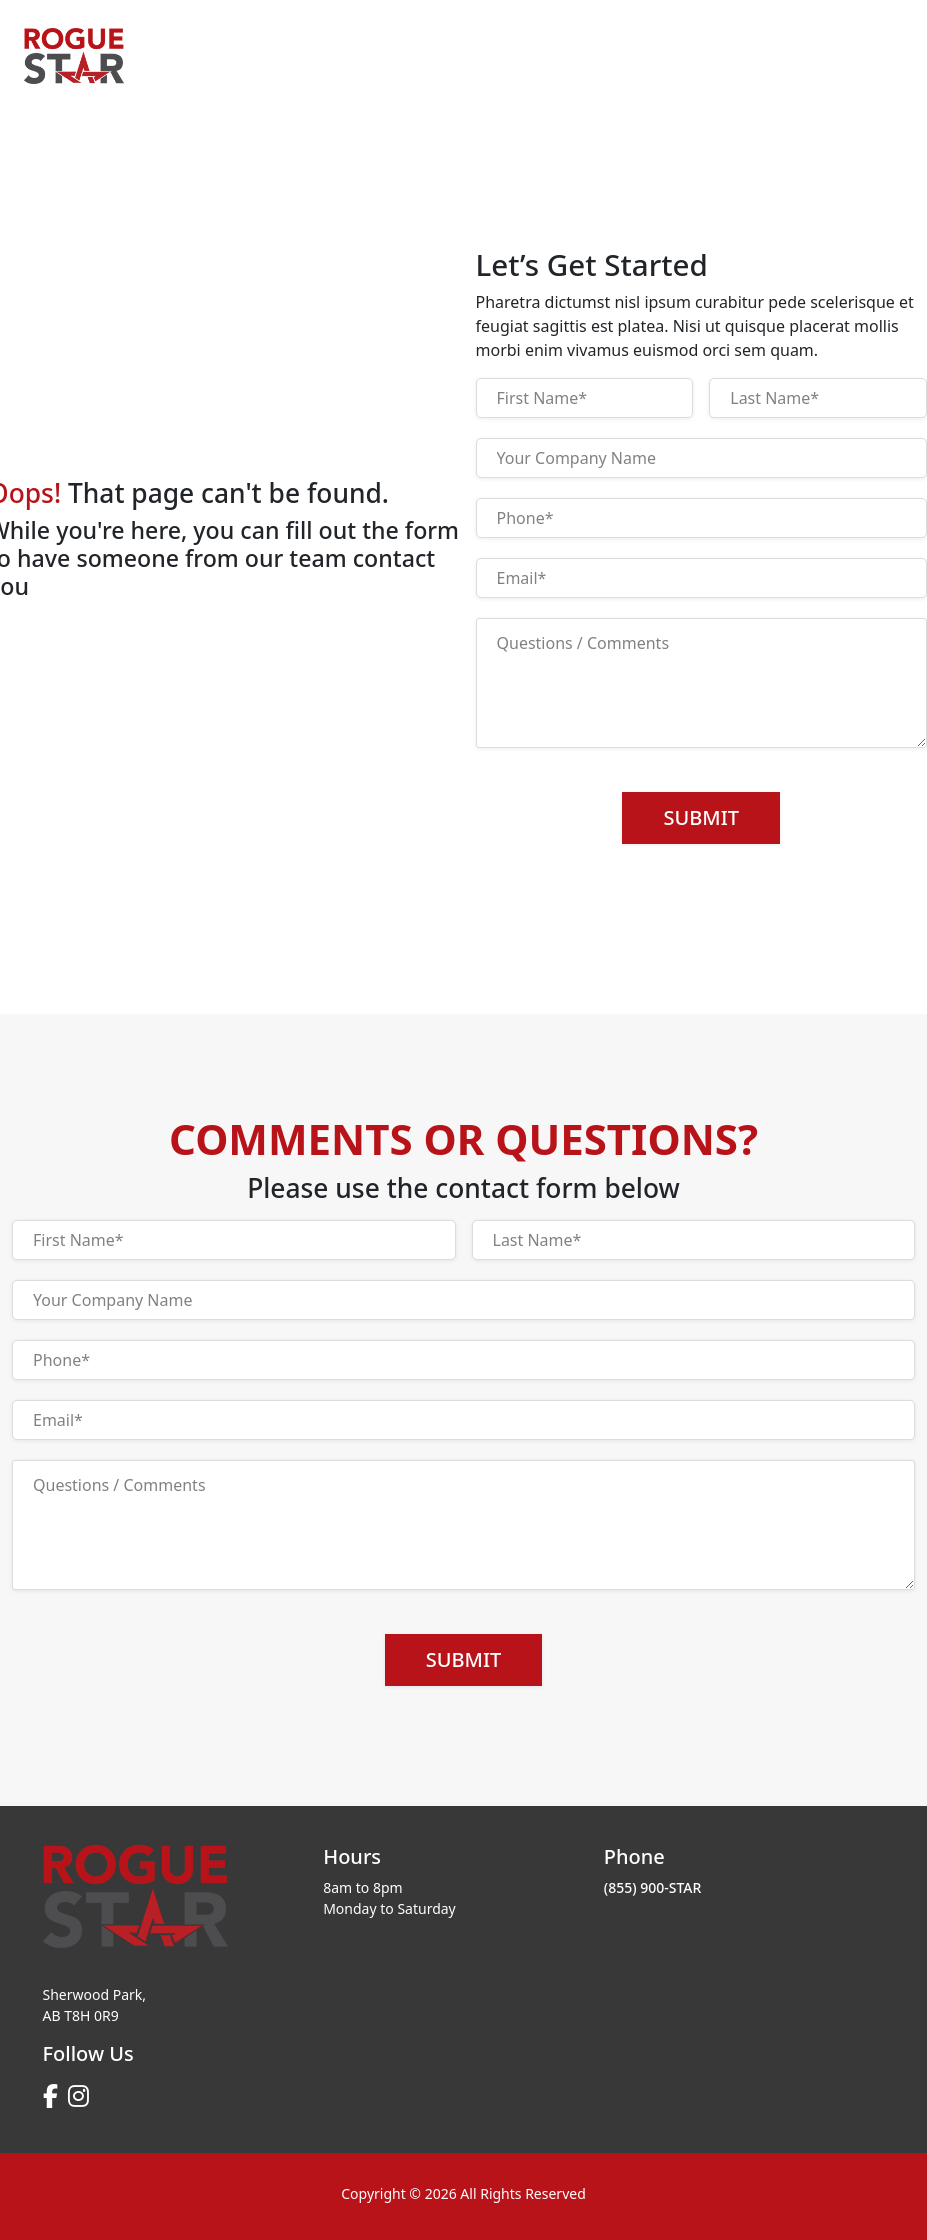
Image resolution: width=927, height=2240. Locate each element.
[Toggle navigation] (876, 48)
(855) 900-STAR (653, 1887)
